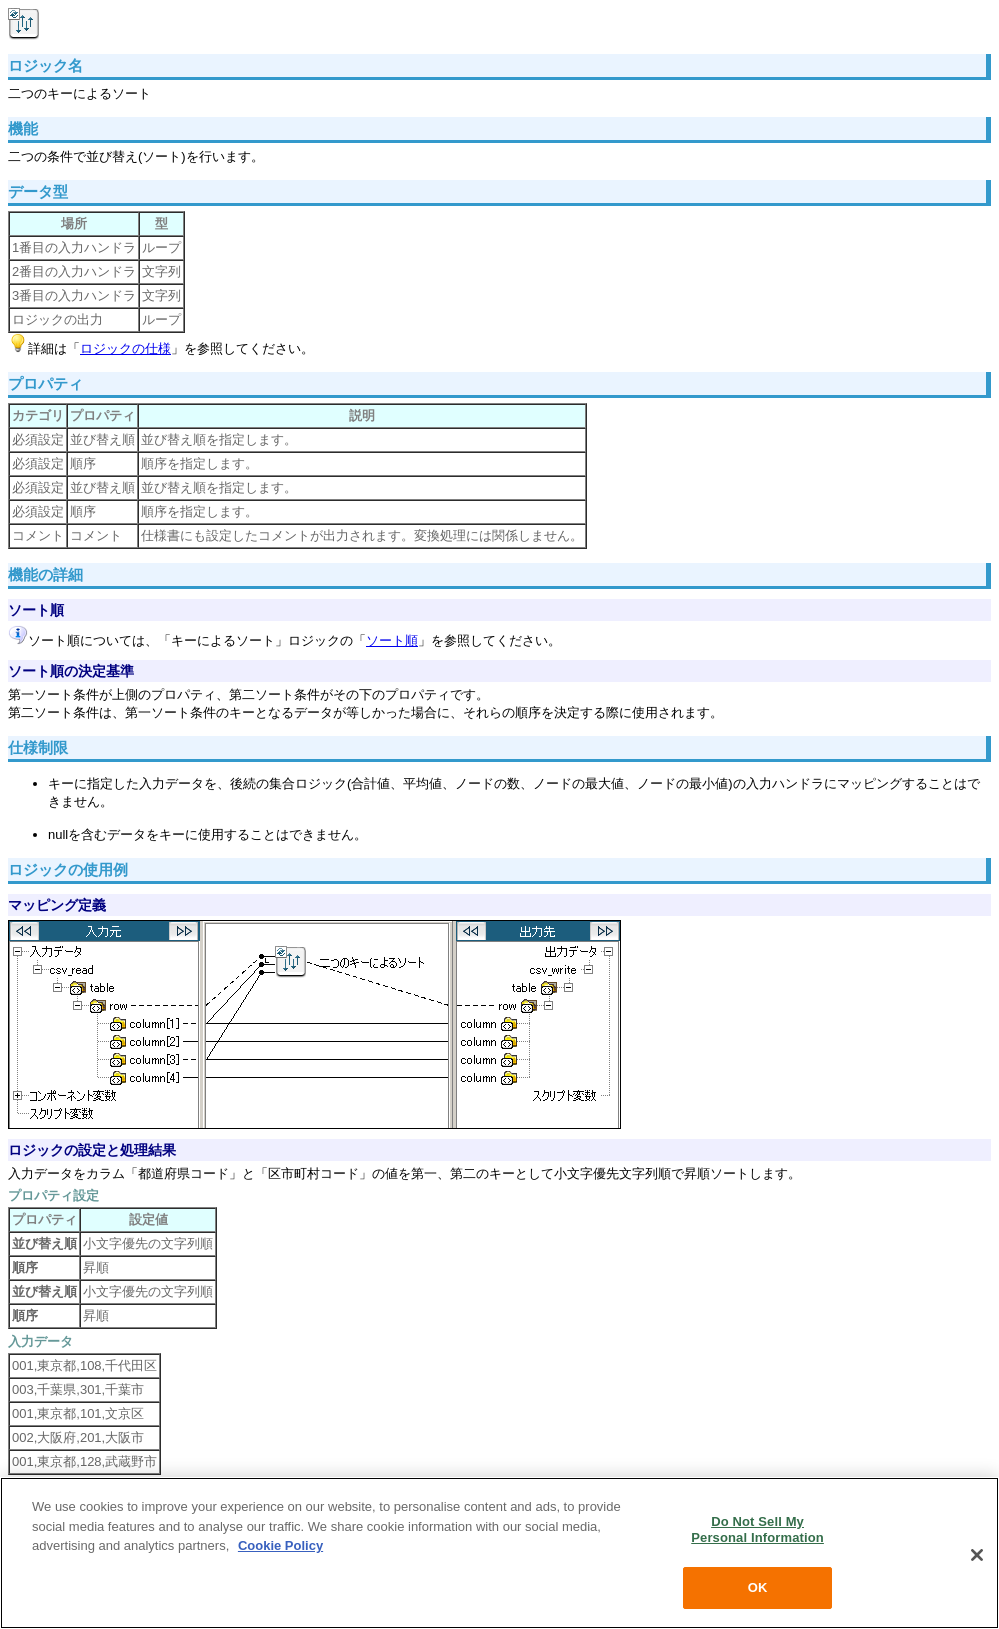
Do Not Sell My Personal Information (757, 1529)
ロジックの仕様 (125, 348)
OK (758, 1587)
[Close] (977, 1555)
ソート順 (392, 640)
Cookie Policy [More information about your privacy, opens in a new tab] (280, 1545)
